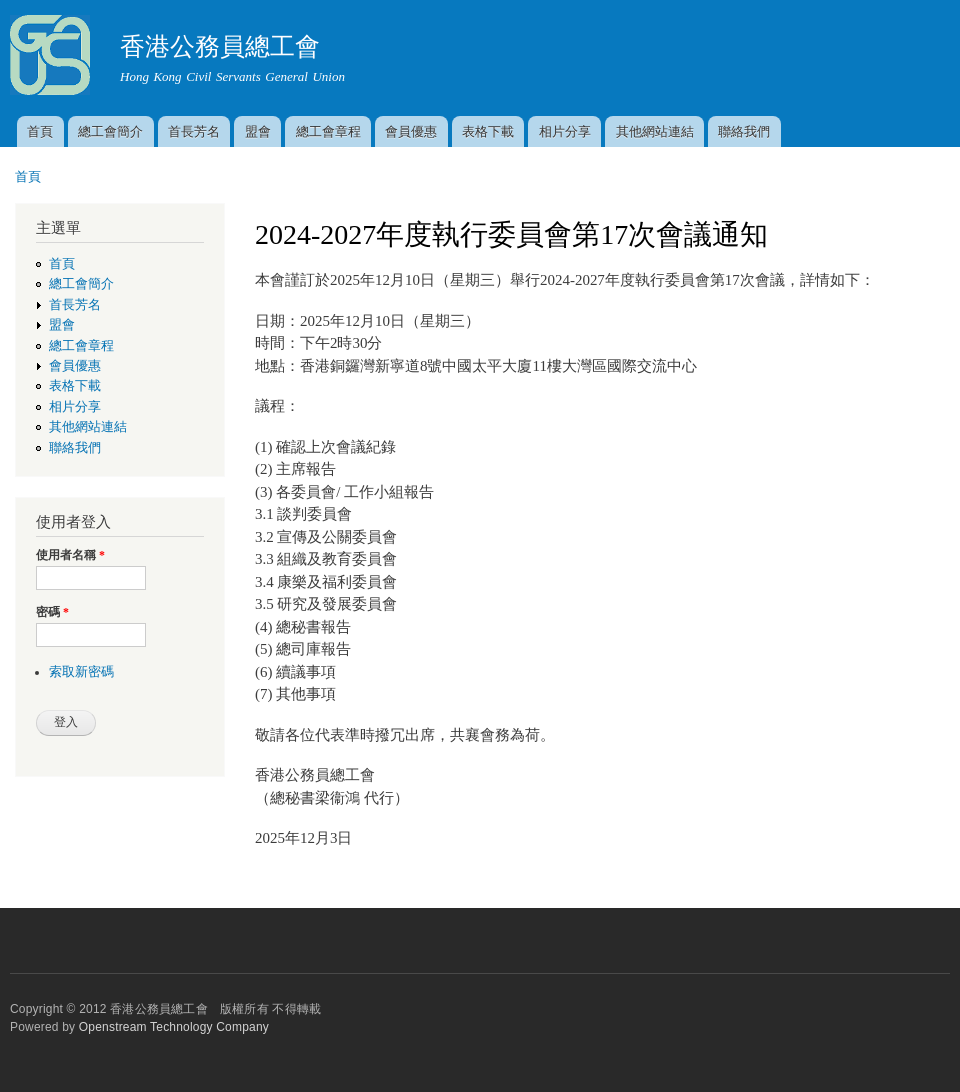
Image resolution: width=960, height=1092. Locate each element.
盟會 (258, 131)
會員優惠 (411, 131)
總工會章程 (328, 131)
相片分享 (565, 131)
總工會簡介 (110, 131)
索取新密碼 (81, 672)
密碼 (52, 612)
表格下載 (488, 131)
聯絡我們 (744, 131)
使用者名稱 (70, 555)
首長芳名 (194, 131)
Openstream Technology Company (174, 1027)
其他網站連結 (655, 131)
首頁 (40, 131)
